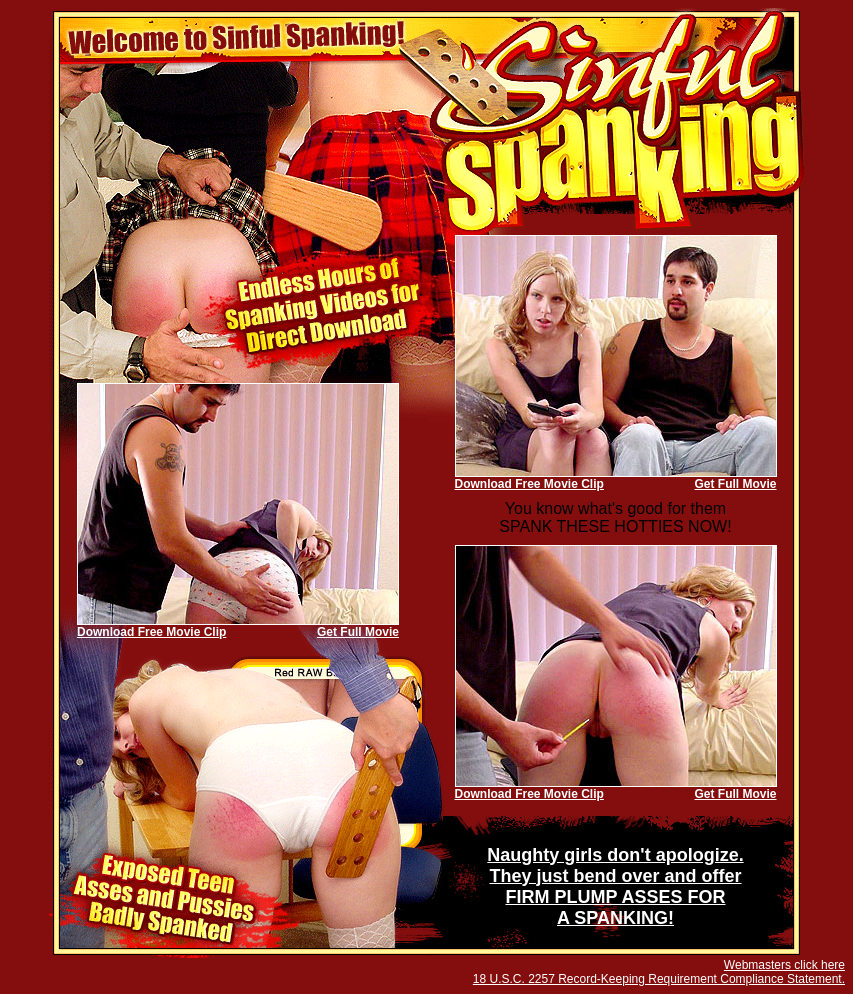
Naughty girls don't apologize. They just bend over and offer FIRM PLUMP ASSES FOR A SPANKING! (615, 886)
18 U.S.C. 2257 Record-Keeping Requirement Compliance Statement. (659, 979)
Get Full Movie (735, 484)
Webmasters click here (784, 965)
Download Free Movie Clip (529, 484)
